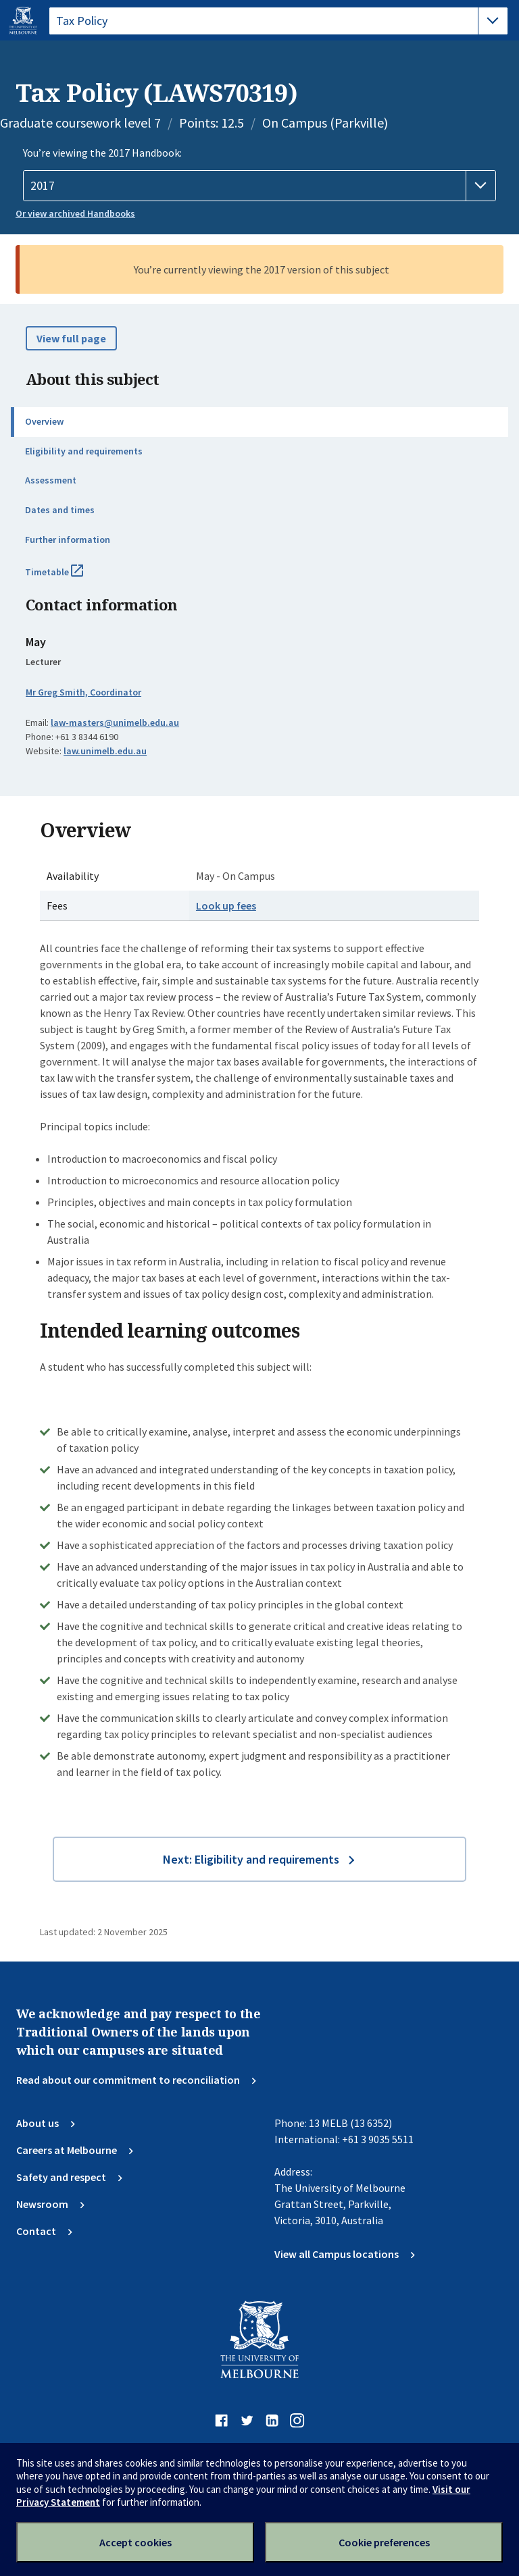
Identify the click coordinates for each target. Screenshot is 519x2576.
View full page (71, 338)
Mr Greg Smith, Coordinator (83, 692)
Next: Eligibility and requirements (251, 1859)
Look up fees (226, 905)
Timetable (69, 577)
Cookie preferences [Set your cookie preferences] (384, 2542)
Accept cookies (135, 2542)
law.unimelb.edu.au (105, 751)
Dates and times (60, 510)
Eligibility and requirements (84, 451)
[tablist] (278, 20)
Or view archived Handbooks (75, 213)
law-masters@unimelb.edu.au (115, 722)
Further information (67, 539)
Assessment (50, 480)
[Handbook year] (259, 186)
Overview (44, 421)
